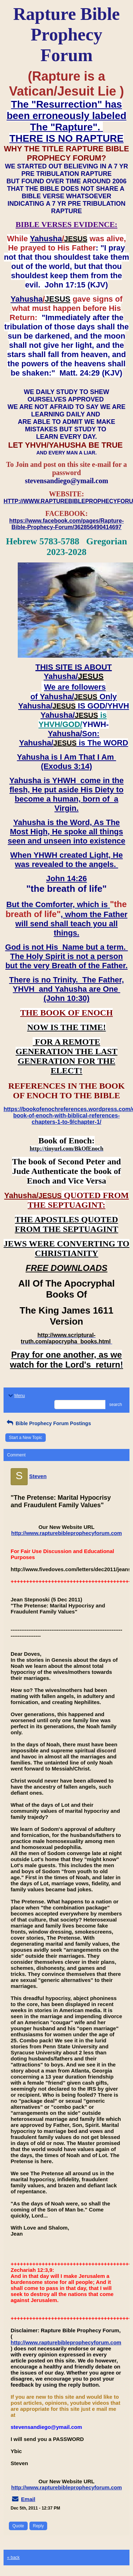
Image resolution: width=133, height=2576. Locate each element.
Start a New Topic (25, 1437)
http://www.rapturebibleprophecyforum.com (66, 1533)
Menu (16, 1395)
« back (13, 2557)
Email (28, 2499)
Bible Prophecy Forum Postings (48, 1423)
